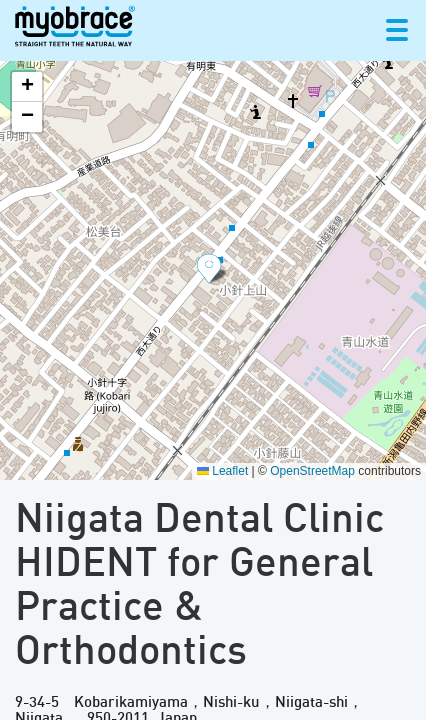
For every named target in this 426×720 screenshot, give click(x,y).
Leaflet (222, 471)
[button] (213, 270)
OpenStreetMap (312, 471)
